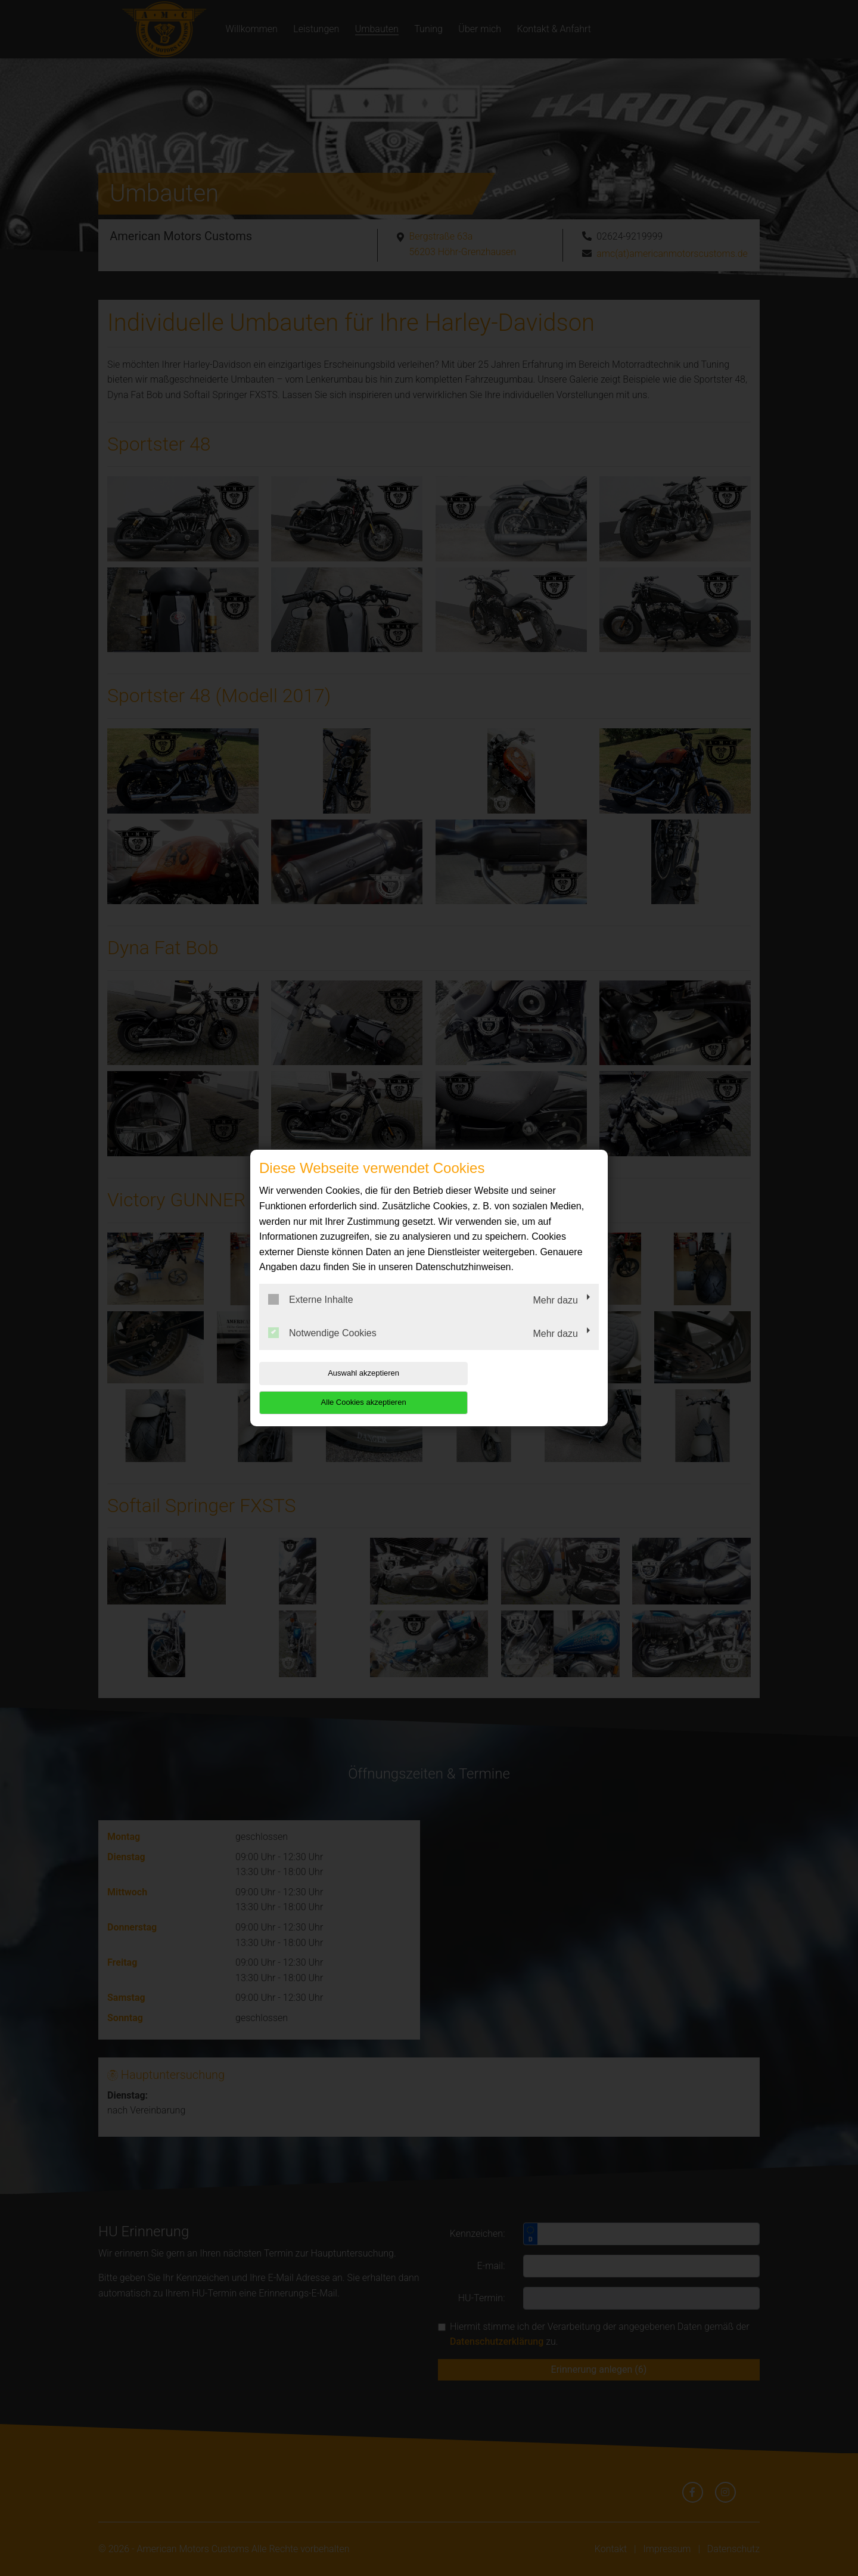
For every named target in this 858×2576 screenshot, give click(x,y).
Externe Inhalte (310, 1314)
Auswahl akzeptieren (335, 1387)
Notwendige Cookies (322, 1347)
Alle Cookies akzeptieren (522, 1387)
